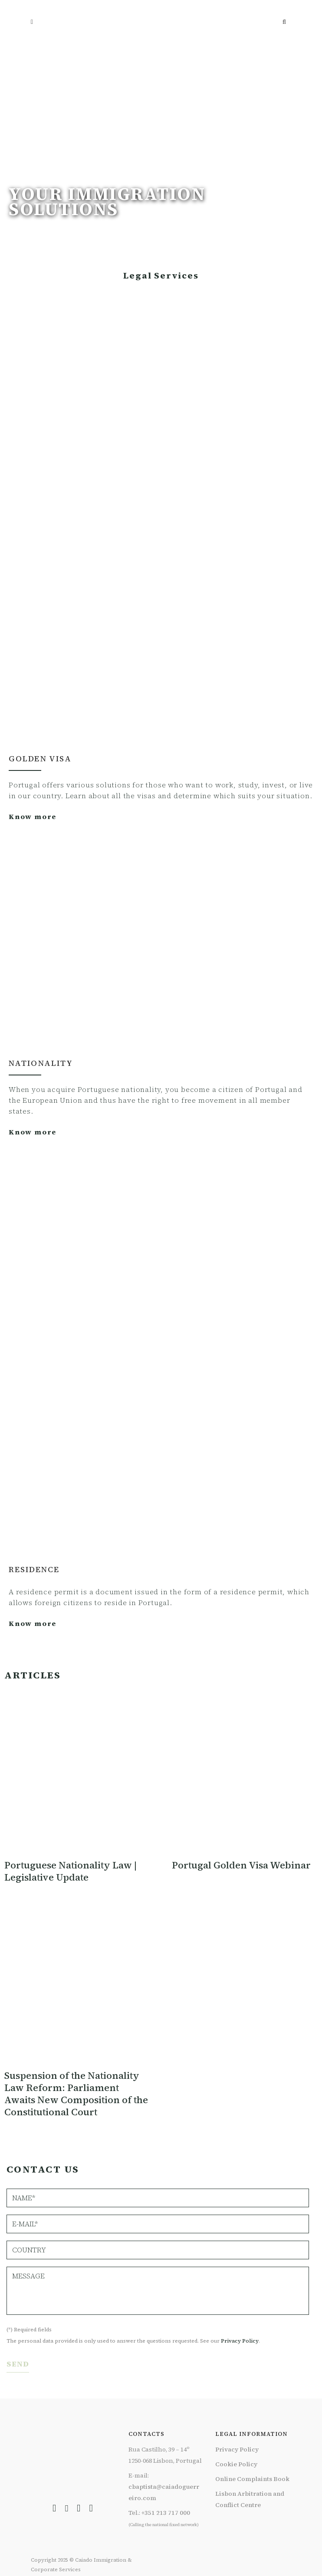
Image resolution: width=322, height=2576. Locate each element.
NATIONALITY (41, 1063)
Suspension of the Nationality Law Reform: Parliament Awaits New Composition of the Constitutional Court (76, 2093)
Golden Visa (40, 758)
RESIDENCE (34, 1569)
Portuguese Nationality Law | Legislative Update (70, 1871)
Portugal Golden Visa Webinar (241, 1864)
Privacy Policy (240, 2340)
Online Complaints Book (252, 2478)
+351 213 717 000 (165, 2512)
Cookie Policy (236, 2464)
